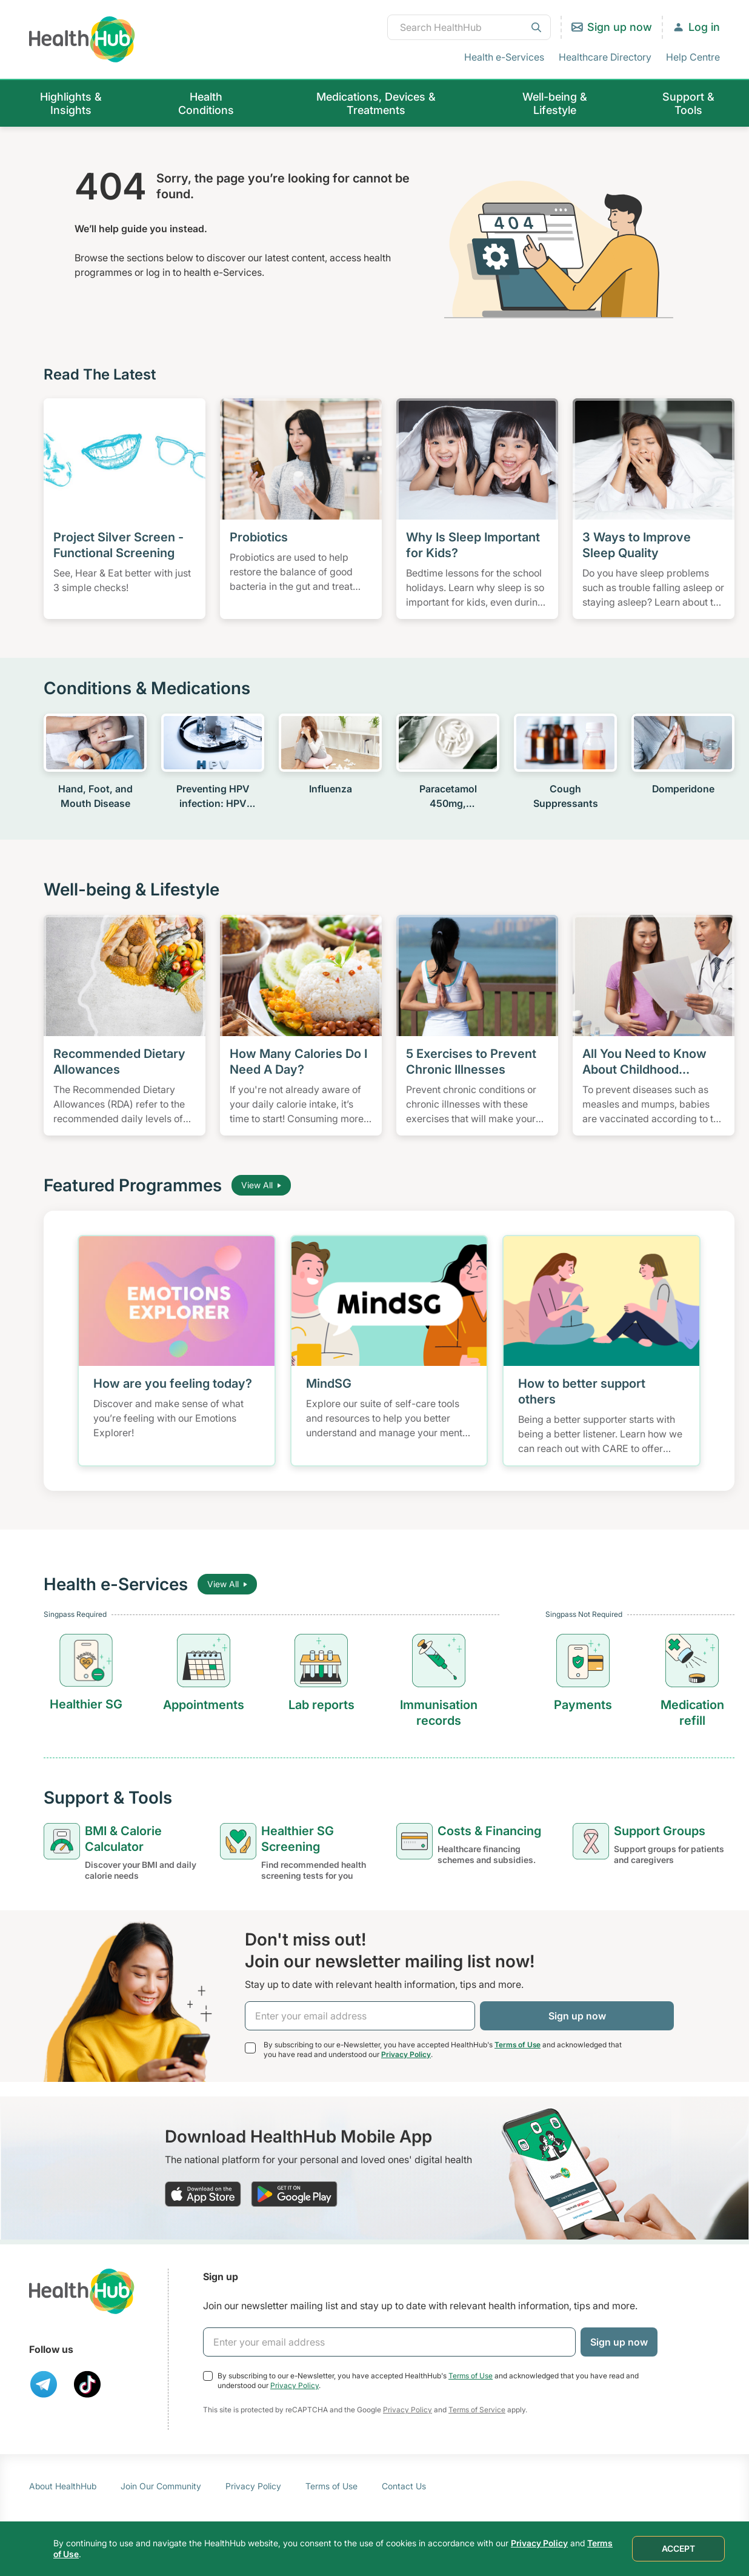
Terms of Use (517, 2044)
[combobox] (469, 27)
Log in (704, 27)
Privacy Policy (406, 2054)
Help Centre (693, 57)
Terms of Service (476, 2409)
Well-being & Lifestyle (554, 103)
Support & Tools (688, 103)
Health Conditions (206, 103)
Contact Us (404, 2486)
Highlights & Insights (71, 103)
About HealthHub (62, 2486)
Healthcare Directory (605, 57)
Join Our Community (161, 2486)
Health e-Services (504, 57)
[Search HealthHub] (469, 27)
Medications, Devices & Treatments (376, 103)
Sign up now (619, 27)
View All (261, 1185)
